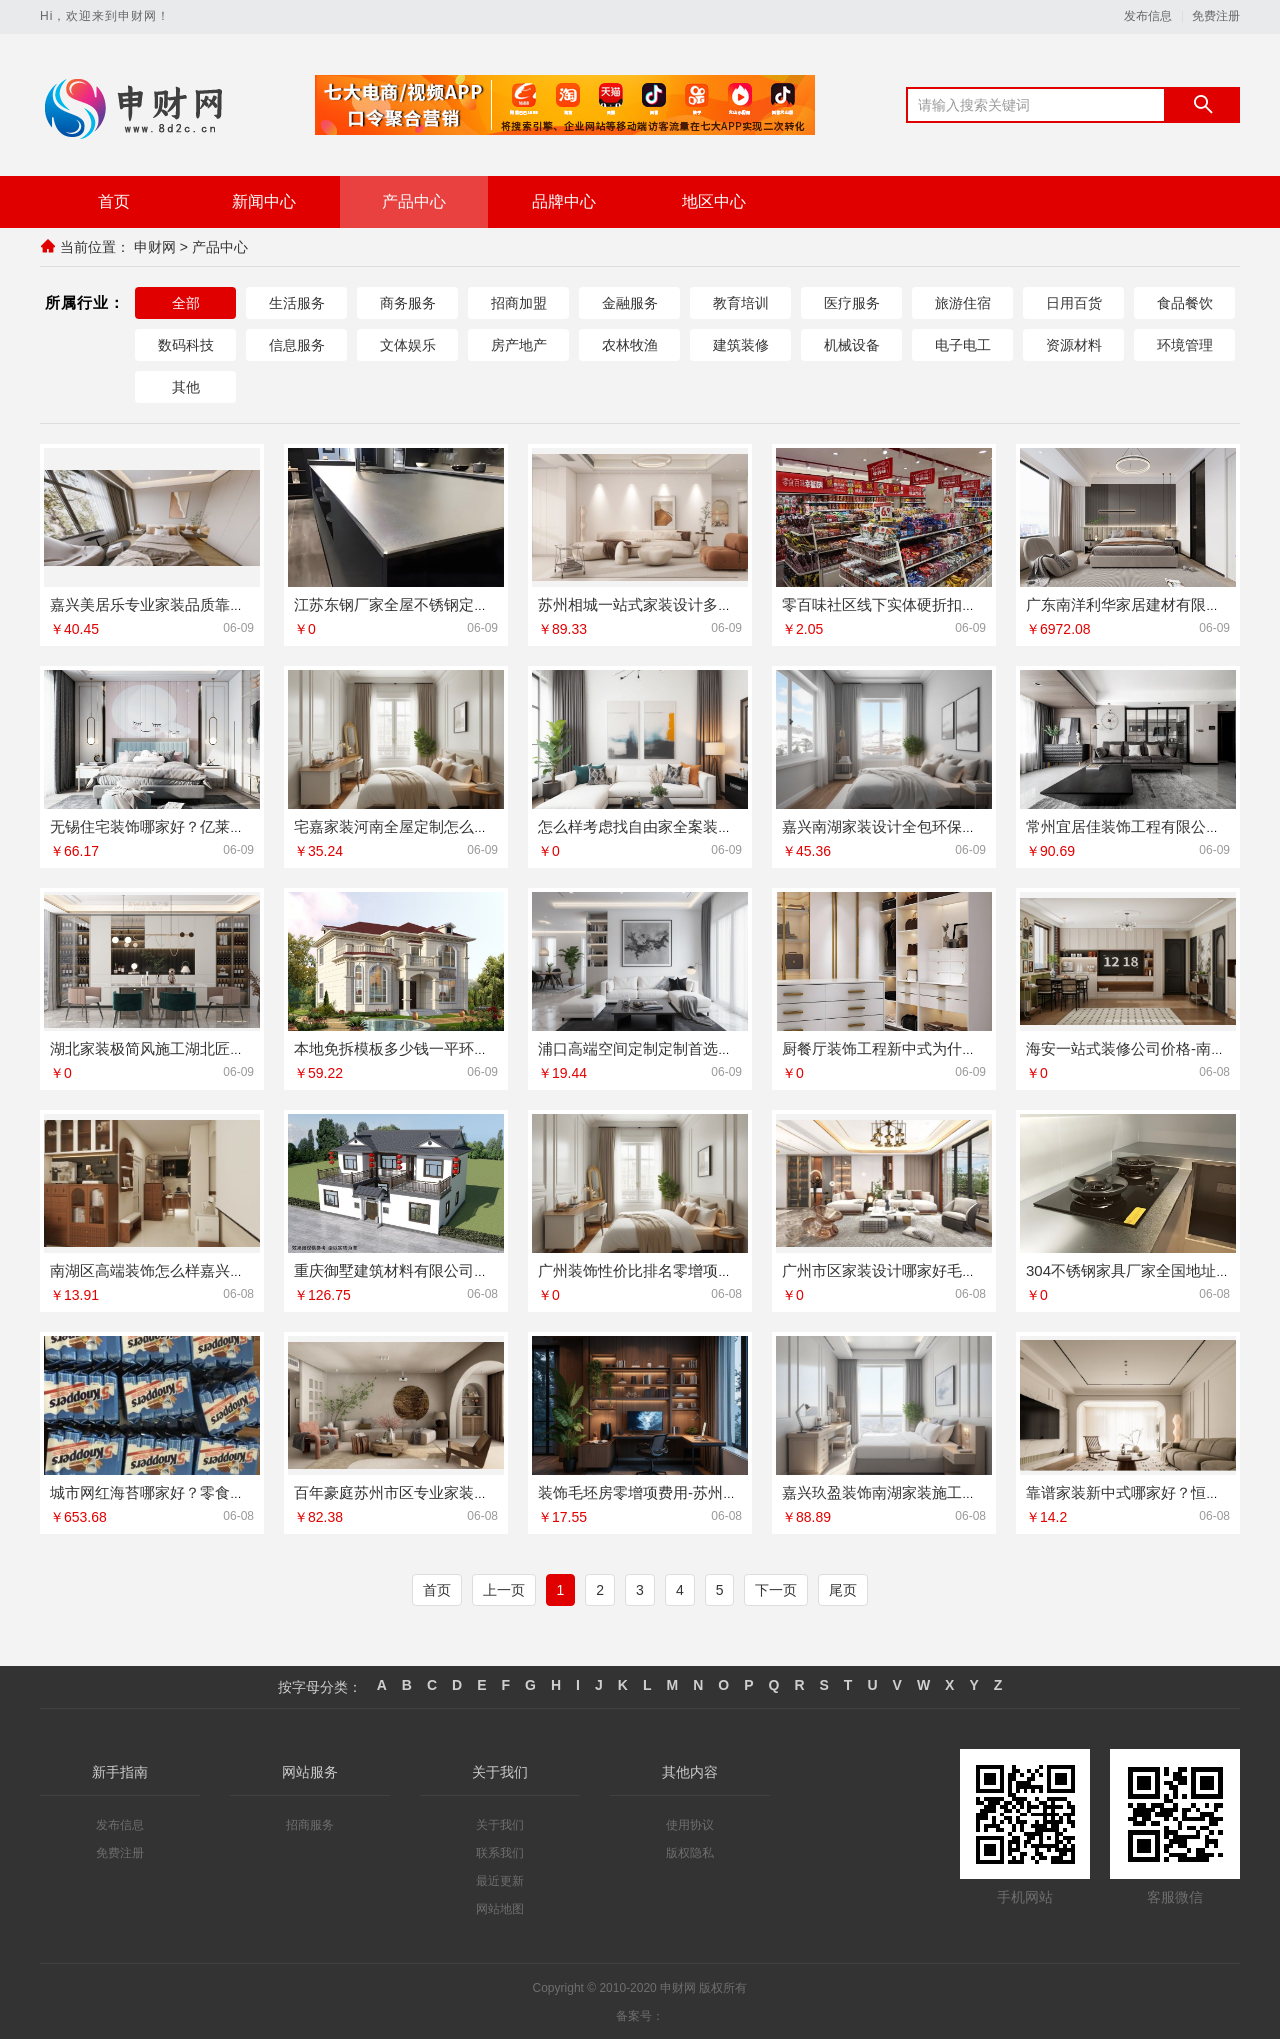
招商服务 (310, 1824)
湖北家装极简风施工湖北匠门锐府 (162, 1047)
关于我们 (500, 1824)
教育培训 (741, 302)
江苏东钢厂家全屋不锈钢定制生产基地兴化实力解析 (466, 603)
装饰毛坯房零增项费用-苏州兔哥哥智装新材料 (690, 1491)
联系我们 (500, 1852)
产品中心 (414, 201)
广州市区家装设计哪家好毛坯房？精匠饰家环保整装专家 (969, 1269)
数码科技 (186, 344)
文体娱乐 (408, 344)
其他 (186, 386)
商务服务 (408, 302)
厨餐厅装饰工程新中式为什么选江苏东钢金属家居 (947, 1047)
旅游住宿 (963, 302)
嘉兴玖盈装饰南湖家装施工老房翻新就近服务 (932, 1491)
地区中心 (714, 201)
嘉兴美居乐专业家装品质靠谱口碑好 (170, 603)
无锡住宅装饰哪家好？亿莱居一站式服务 (185, 825)
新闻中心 (264, 201)
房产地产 (519, 344)
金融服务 (630, 302)
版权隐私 (690, 1852)
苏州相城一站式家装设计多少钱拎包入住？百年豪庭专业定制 (740, 603)
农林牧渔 (630, 344)
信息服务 (297, 344)
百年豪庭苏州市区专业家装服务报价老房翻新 (444, 1491)
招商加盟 (519, 302)
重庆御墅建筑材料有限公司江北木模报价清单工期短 (466, 1269)
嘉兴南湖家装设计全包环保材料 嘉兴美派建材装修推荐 (964, 825)
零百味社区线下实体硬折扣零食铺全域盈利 (924, 603)
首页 (114, 201)
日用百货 (1074, 302)
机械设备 (852, 344)
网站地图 (500, 1908)
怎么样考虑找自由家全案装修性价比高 (665, 825)
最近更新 (500, 1880)
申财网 (155, 247)
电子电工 (963, 344)
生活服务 (297, 302)
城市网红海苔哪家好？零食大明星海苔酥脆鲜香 (207, 1491)
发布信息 (1148, 16)
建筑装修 (741, 344)
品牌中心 (564, 201)
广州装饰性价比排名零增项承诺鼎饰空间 (673, 1269)
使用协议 (690, 1824)
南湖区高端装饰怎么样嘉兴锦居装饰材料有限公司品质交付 (245, 1269)
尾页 (843, 1589)
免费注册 (1216, 16)
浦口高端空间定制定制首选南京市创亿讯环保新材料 (710, 1047)
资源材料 (1074, 344)
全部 (186, 302)
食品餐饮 (1185, 302)
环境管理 (1185, 344)
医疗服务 (852, 302)
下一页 (776, 1589)
